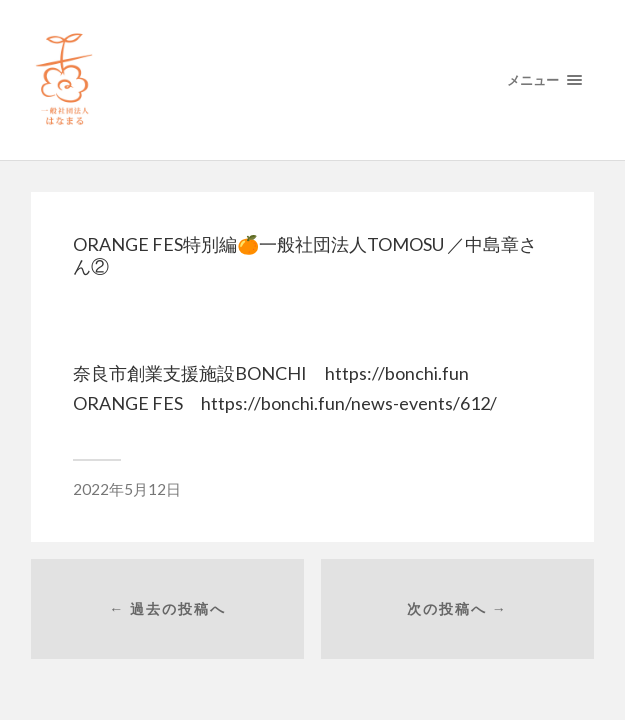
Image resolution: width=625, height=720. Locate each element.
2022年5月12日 (127, 489)
